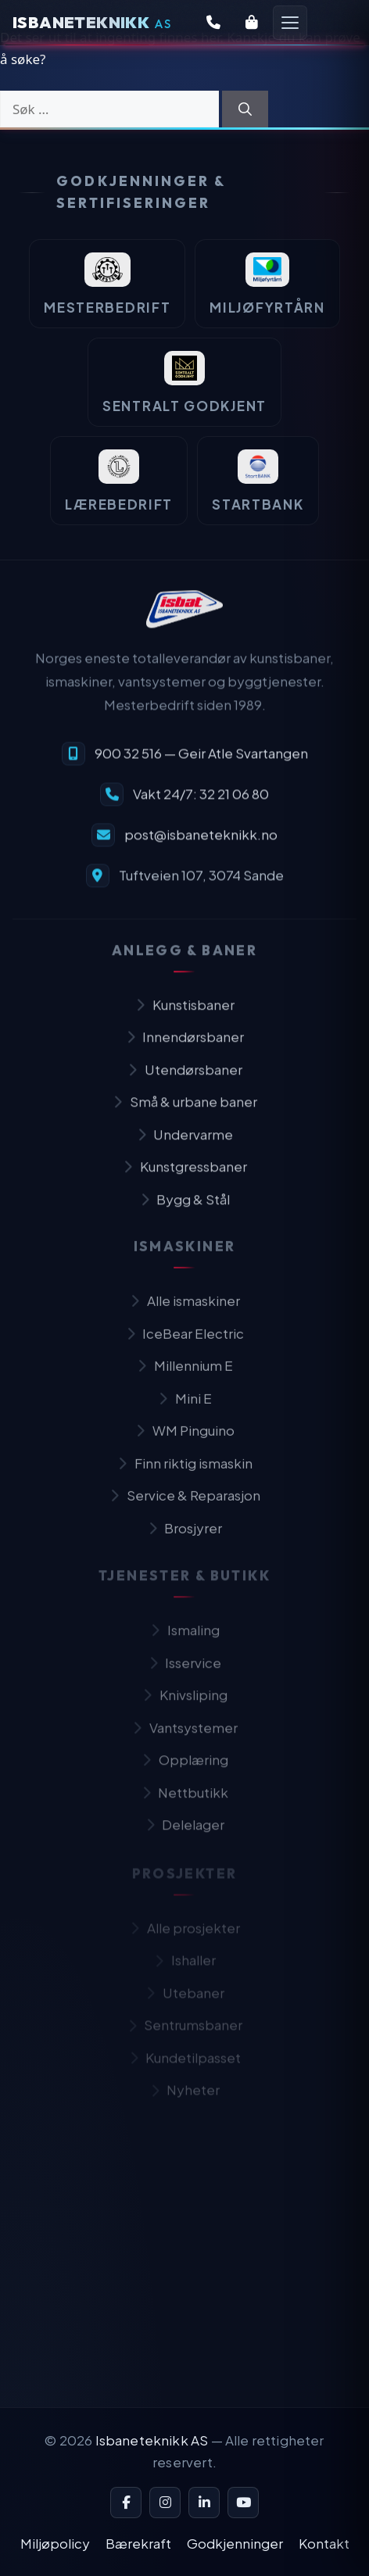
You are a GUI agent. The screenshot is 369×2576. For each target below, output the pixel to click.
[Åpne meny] (290, 22)
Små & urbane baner (185, 1112)
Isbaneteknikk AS (152, 2440)
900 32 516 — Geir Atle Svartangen (201, 761)
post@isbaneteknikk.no (201, 842)
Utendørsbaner (184, 1080)
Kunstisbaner (185, 1015)
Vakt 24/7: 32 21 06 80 (201, 801)
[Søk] (245, 109)
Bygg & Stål (184, 1209)
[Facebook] (126, 2502)
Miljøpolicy (55, 2543)
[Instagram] (165, 2502)
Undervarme (184, 1145)
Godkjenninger (235, 2543)
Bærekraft (138, 2543)
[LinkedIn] (204, 2502)
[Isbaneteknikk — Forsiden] (92, 22)
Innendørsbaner (184, 1047)
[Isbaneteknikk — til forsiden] (184, 618)
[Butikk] (252, 22)
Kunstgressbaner (185, 1177)
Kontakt (324, 2543)
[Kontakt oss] (213, 22)
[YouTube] (243, 2502)
